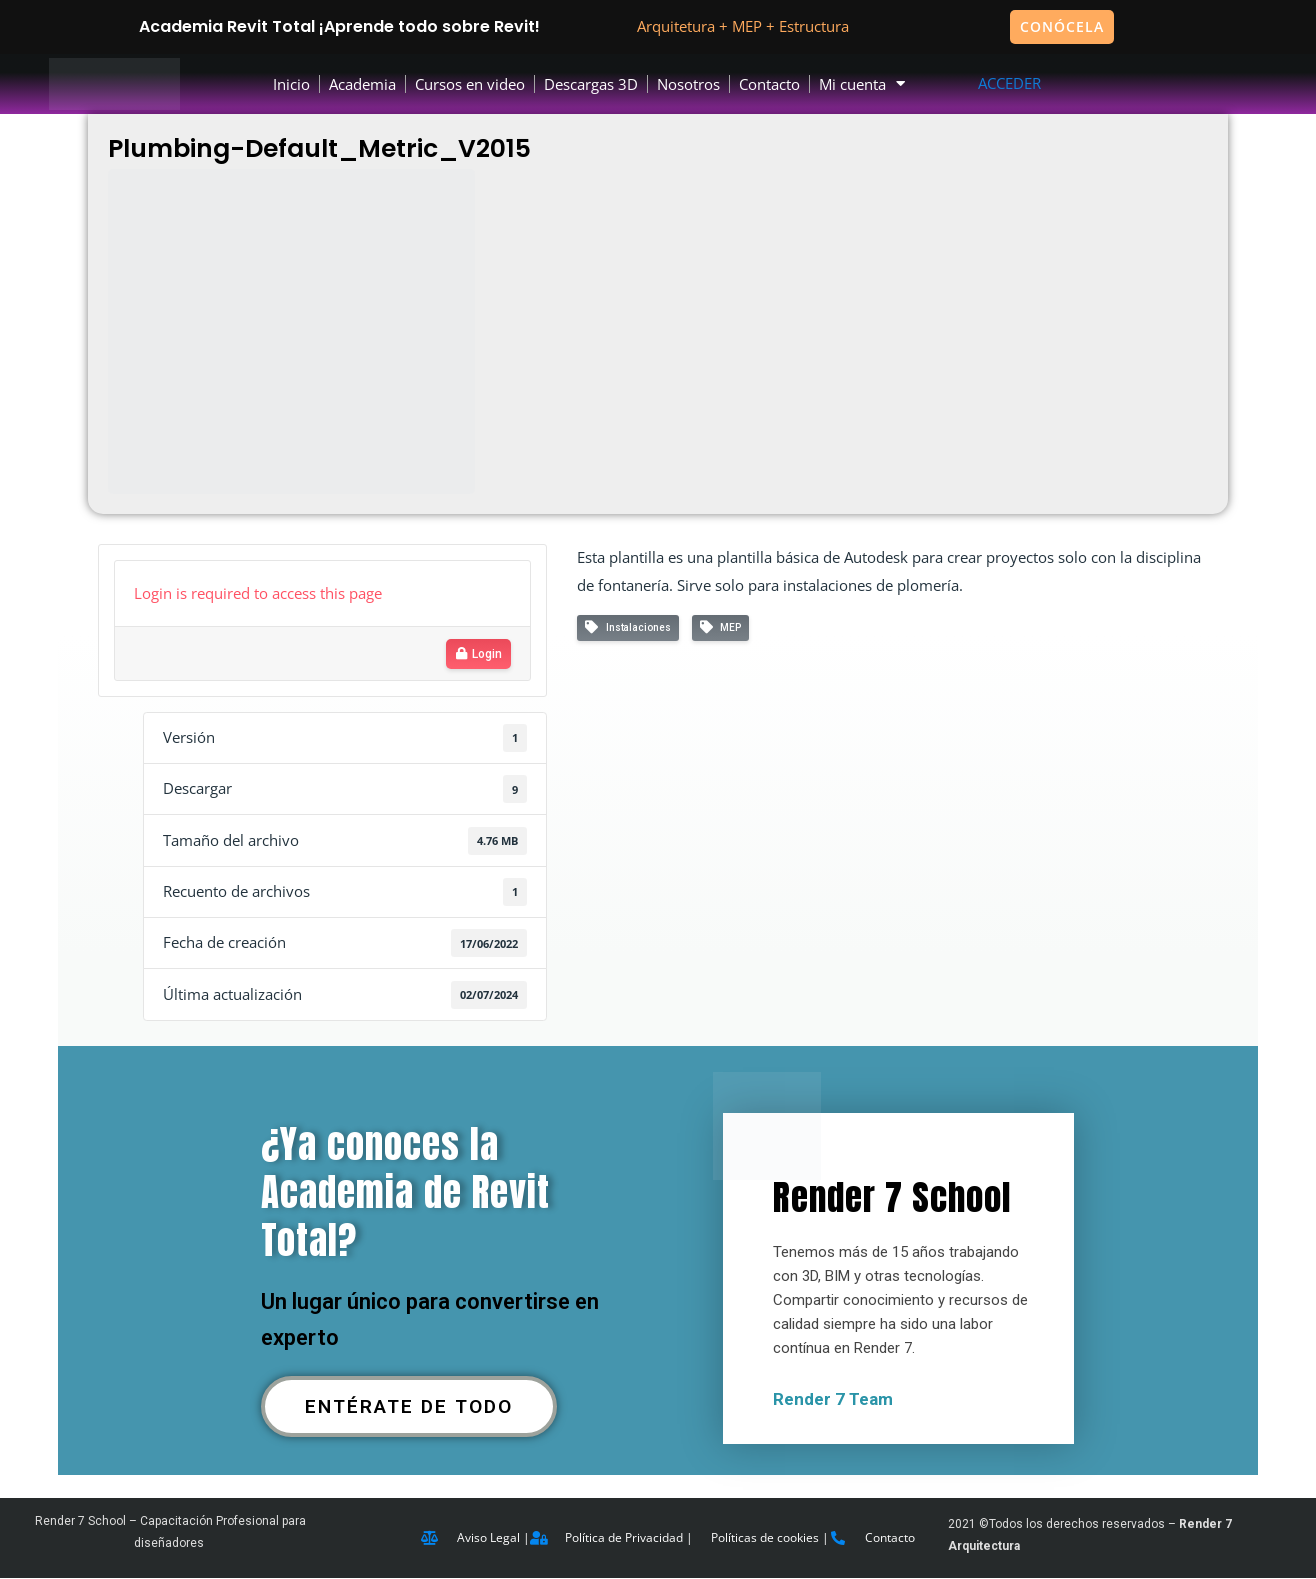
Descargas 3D (591, 84)
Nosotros (688, 84)
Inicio (291, 84)
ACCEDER (1009, 83)
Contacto (769, 84)
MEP (720, 627)
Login (478, 654)
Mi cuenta (862, 84)
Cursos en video (470, 84)
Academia (362, 84)
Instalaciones (627, 627)
